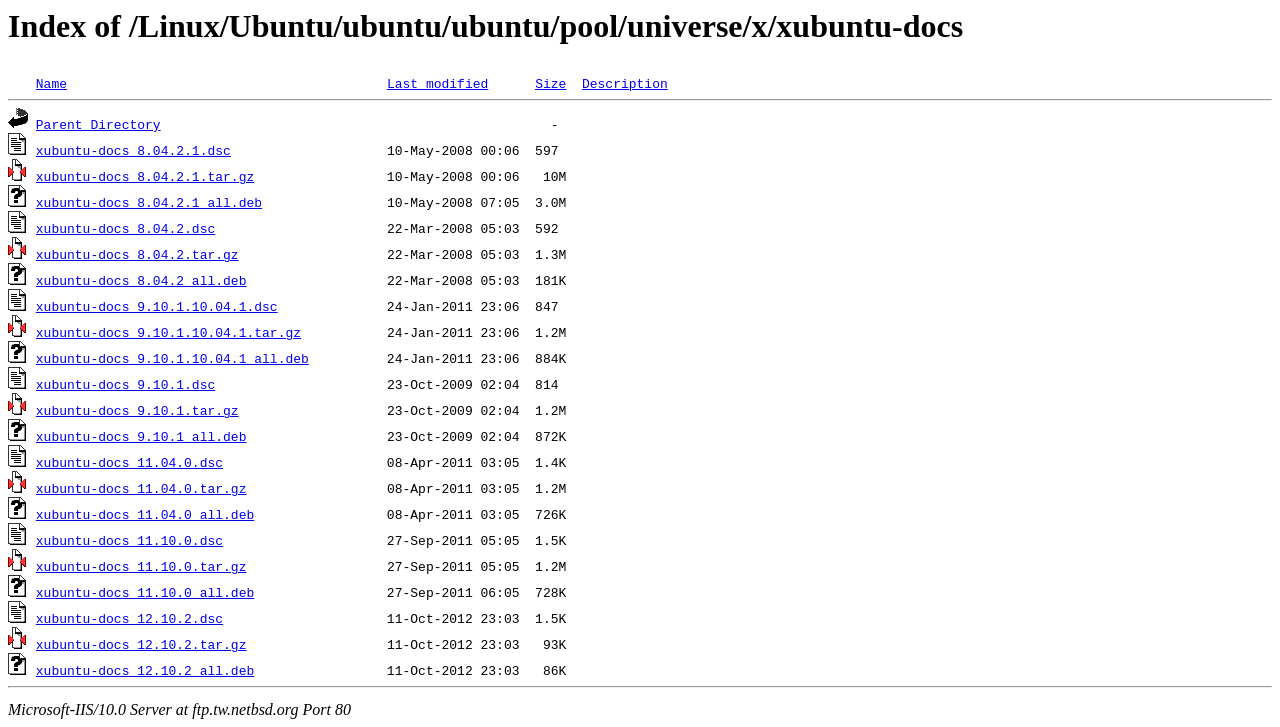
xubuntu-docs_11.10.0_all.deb (145, 592)
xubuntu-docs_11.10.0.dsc (129, 540)
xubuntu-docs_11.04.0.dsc (129, 462)
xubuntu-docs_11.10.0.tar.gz (141, 566)
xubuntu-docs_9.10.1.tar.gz (137, 410)
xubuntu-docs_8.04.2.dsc (125, 228)
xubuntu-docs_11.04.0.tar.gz (141, 488)
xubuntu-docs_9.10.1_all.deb (141, 436)
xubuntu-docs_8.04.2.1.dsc (133, 150)
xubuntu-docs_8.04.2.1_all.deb (149, 202)
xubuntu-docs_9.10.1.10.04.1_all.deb (172, 358)
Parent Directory (98, 124)
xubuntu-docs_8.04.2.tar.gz (137, 254)
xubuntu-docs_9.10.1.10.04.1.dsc (157, 306)
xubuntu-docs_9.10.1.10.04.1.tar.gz (168, 332)
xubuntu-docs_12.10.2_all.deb (145, 670)
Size (550, 83)
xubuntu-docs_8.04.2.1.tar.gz (145, 176)
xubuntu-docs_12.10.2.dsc (129, 618)
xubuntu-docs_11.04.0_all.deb (145, 514)
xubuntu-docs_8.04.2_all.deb (141, 280)
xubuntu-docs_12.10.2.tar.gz (141, 644)
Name (51, 83)
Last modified (437, 83)
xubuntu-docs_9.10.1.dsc (125, 384)
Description (625, 83)
